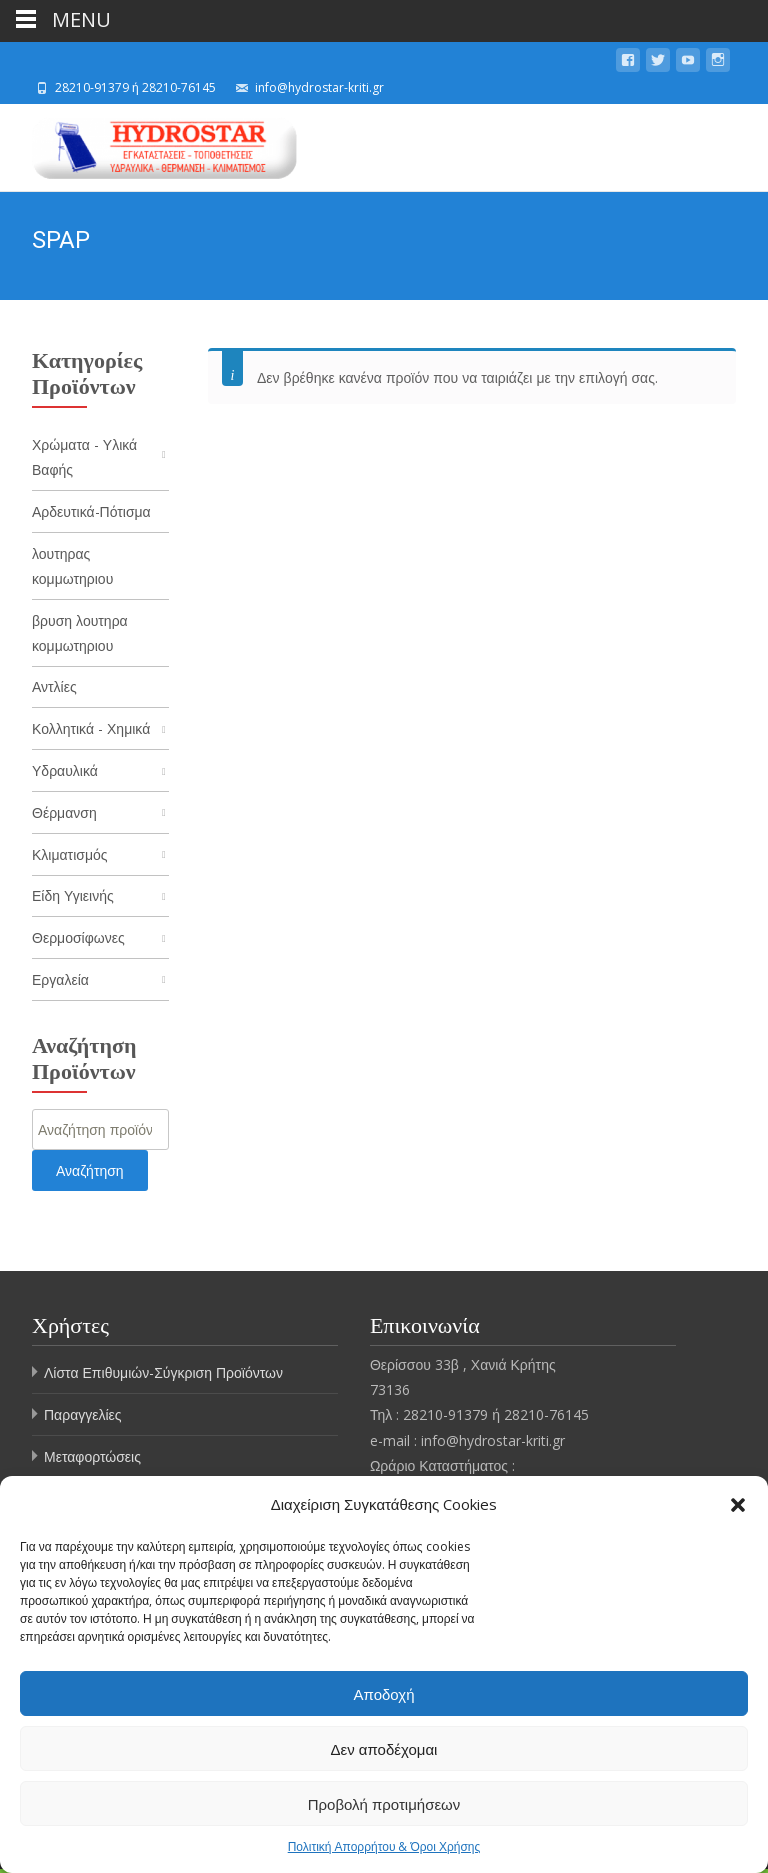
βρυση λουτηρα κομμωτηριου (80, 634)
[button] (738, 1505)
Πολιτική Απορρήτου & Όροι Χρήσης (384, 1846)
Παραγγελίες (83, 1419)
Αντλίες (54, 688)
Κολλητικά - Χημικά (91, 731)
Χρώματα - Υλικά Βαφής (84, 457)
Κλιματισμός (70, 857)
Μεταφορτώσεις (92, 1461)
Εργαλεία (60, 984)
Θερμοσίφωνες (78, 941)
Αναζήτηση (90, 1175)
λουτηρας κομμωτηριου (72, 567)
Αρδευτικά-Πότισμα (91, 511)
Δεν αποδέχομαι (384, 1749)
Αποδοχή (384, 1694)
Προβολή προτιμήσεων (384, 1804)
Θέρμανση (64, 815)
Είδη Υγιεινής (73, 899)
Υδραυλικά (65, 773)
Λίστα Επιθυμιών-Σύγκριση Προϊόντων (163, 1377)
